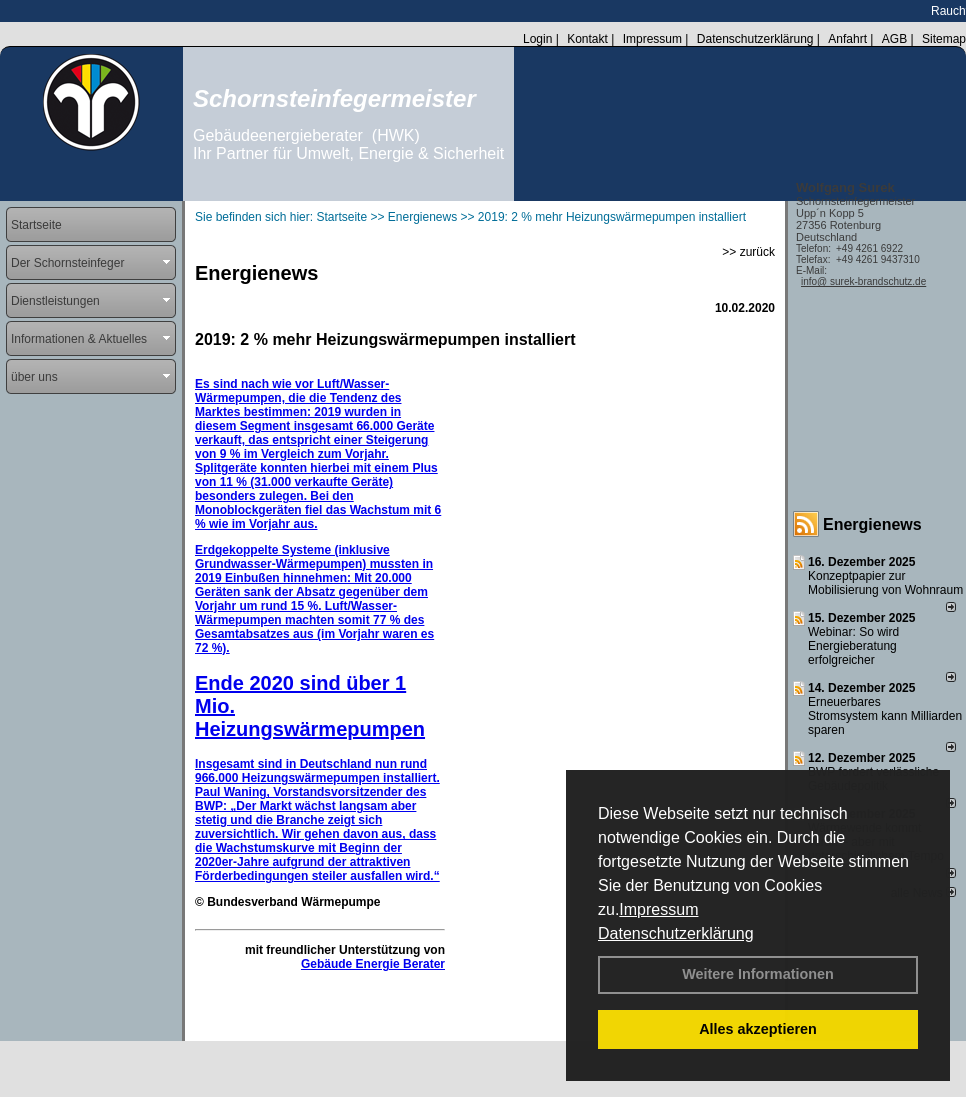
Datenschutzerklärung (676, 933)
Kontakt (587, 39)
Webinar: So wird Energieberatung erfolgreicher (853, 646)
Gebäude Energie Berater (373, 964)
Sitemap (944, 39)
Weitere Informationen (758, 974)
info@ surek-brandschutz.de (863, 281)
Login (537, 39)
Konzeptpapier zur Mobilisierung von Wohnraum (885, 583)
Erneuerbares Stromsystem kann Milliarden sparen (885, 716)
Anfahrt (847, 39)
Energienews (872, 524)
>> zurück (748, 252)
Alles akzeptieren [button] (758, 1029)
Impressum (658, 909)
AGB (894, 39)
